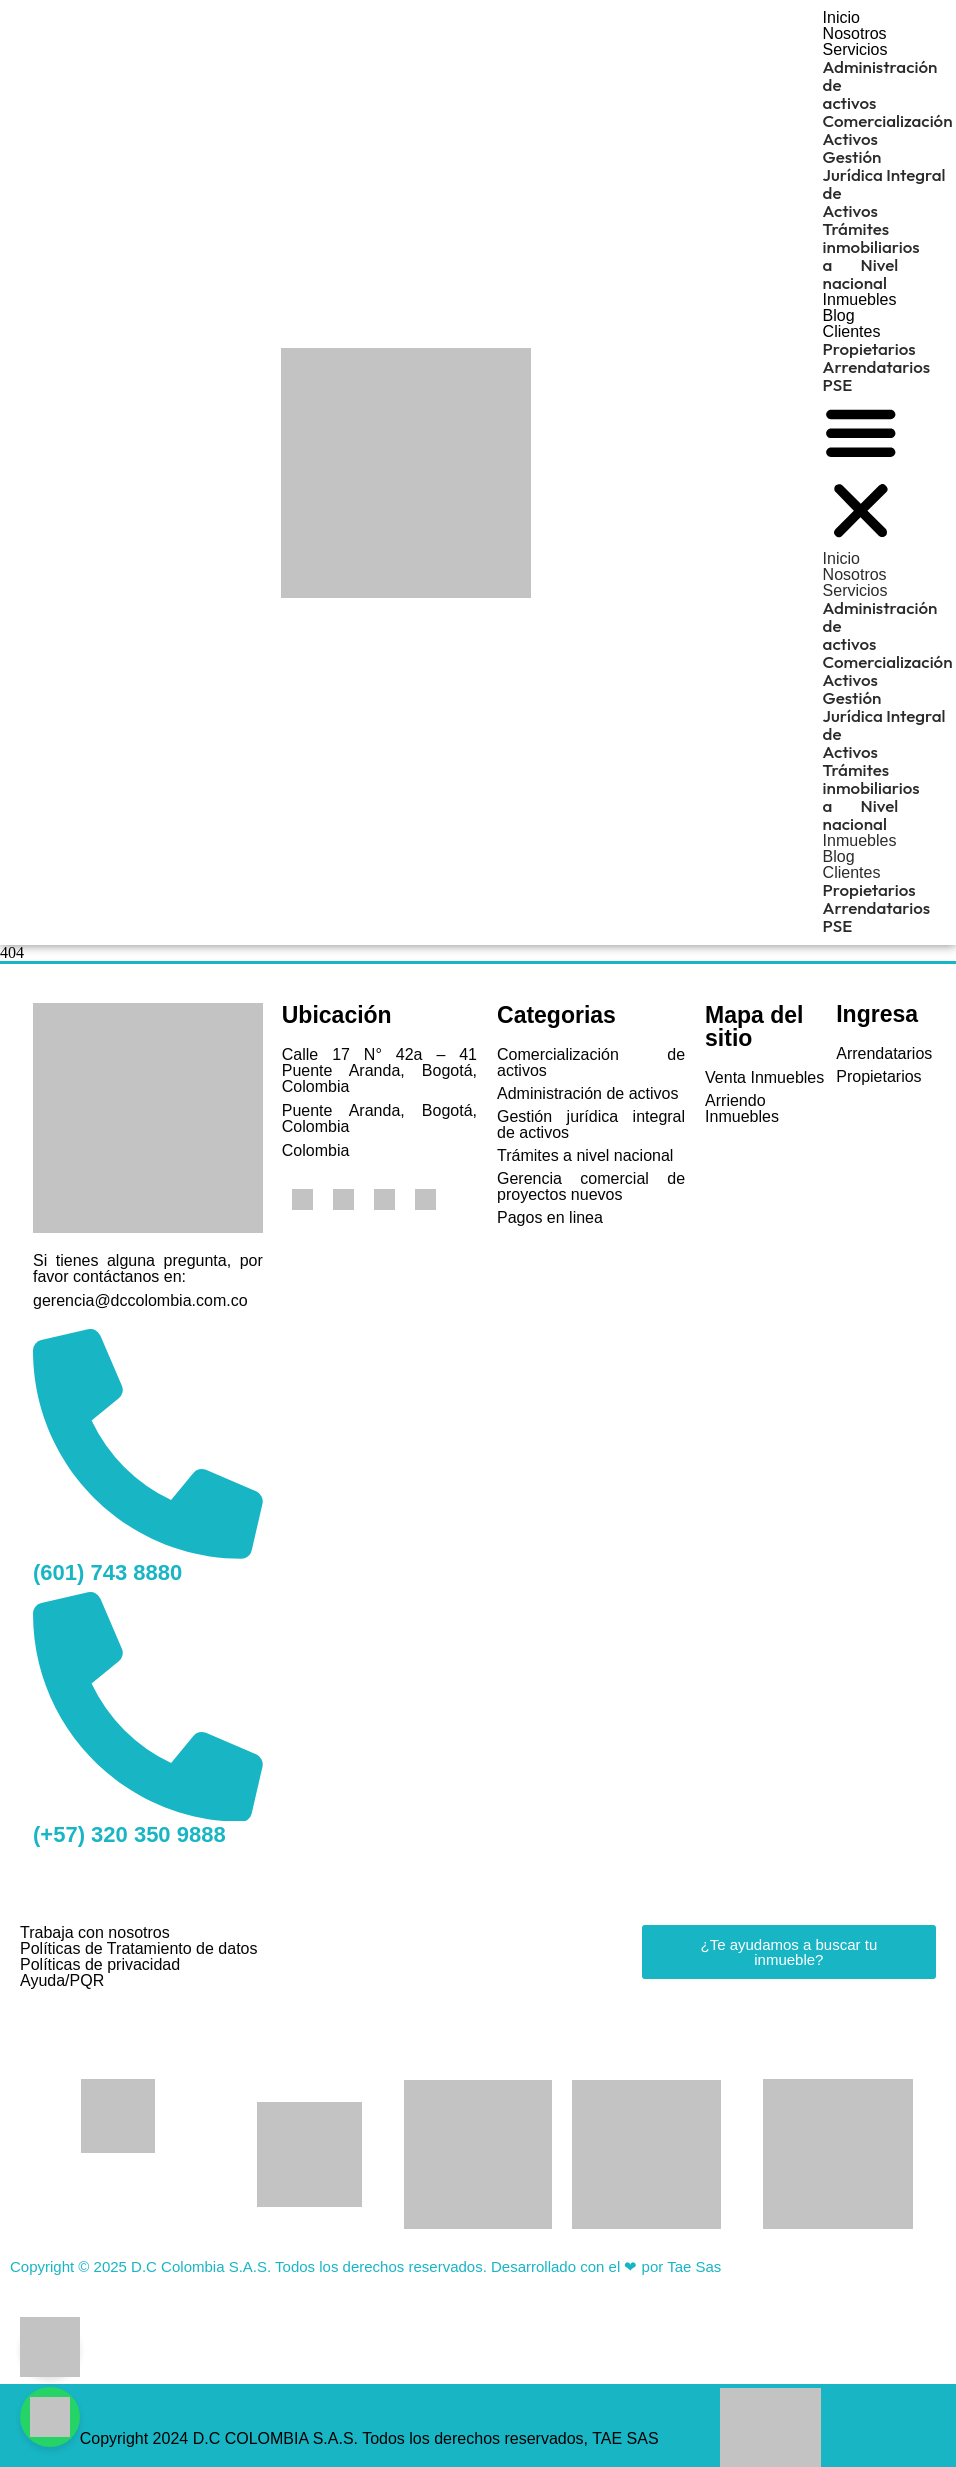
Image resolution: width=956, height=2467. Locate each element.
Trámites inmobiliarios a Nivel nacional (871, 255)
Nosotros (855, 33)
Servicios (855, 49)
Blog (839, 315)
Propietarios (869, 348)
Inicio (841, 17)
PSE (838, 384)
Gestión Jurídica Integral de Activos (884, 183)
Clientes (852, 331)
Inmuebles (860, 299)
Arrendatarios (877, 366)
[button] (861, 472)
